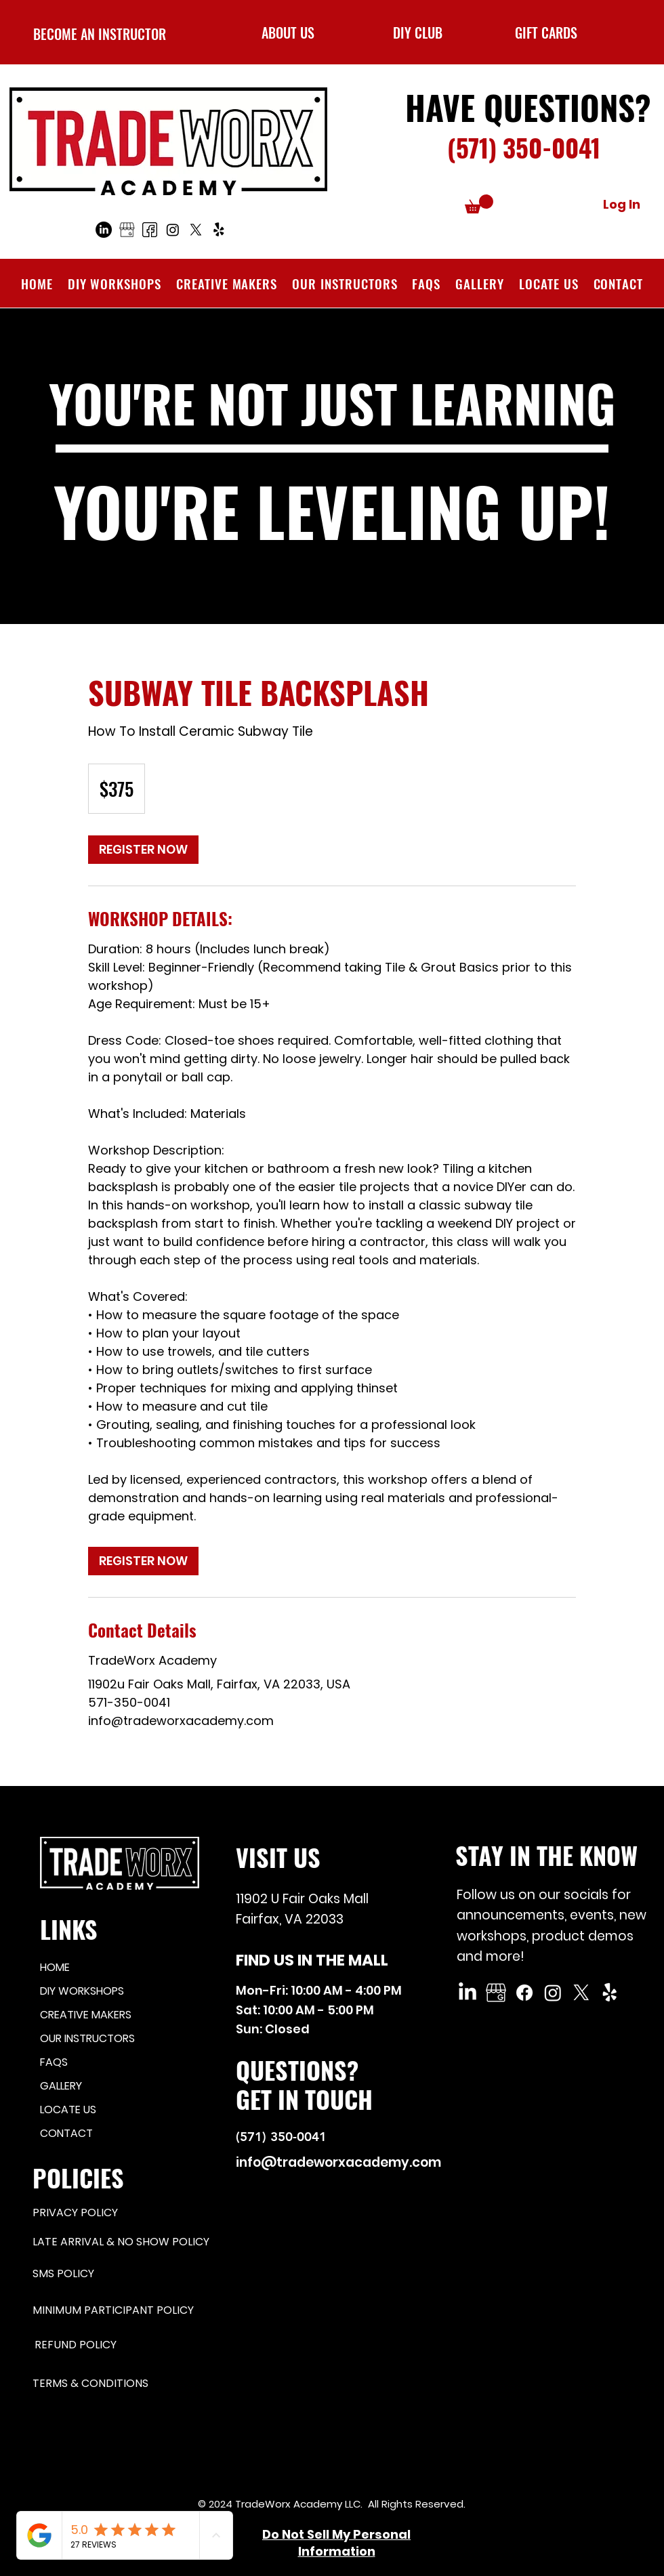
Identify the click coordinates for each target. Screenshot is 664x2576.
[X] (196, 230)
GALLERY (61, 2086)
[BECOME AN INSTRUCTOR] (99, 33)
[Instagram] (173, 230)
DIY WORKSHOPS (82, 1991)
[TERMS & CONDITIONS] (122, 2383)
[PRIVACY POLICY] (81, 2212)
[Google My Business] (496, 1992)
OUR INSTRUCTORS (87, 2038)
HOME (55, 1967)
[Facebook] (150, 230)
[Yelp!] (219, 230)
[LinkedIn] (104, 230)
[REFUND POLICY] (124, 2345)
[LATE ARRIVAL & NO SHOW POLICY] (131, 2242)
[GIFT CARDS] (545, 32)
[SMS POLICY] (97, 2273)
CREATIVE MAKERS (85, 2014)
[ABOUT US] (287, 32)
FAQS (54, 2062)
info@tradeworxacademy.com (338, 2162)
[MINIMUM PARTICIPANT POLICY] (122, 2310)
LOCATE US (68, 2109)
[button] (417, 32)
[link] (143, 849)
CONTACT (66, 2133)
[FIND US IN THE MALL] (322, 1960)
